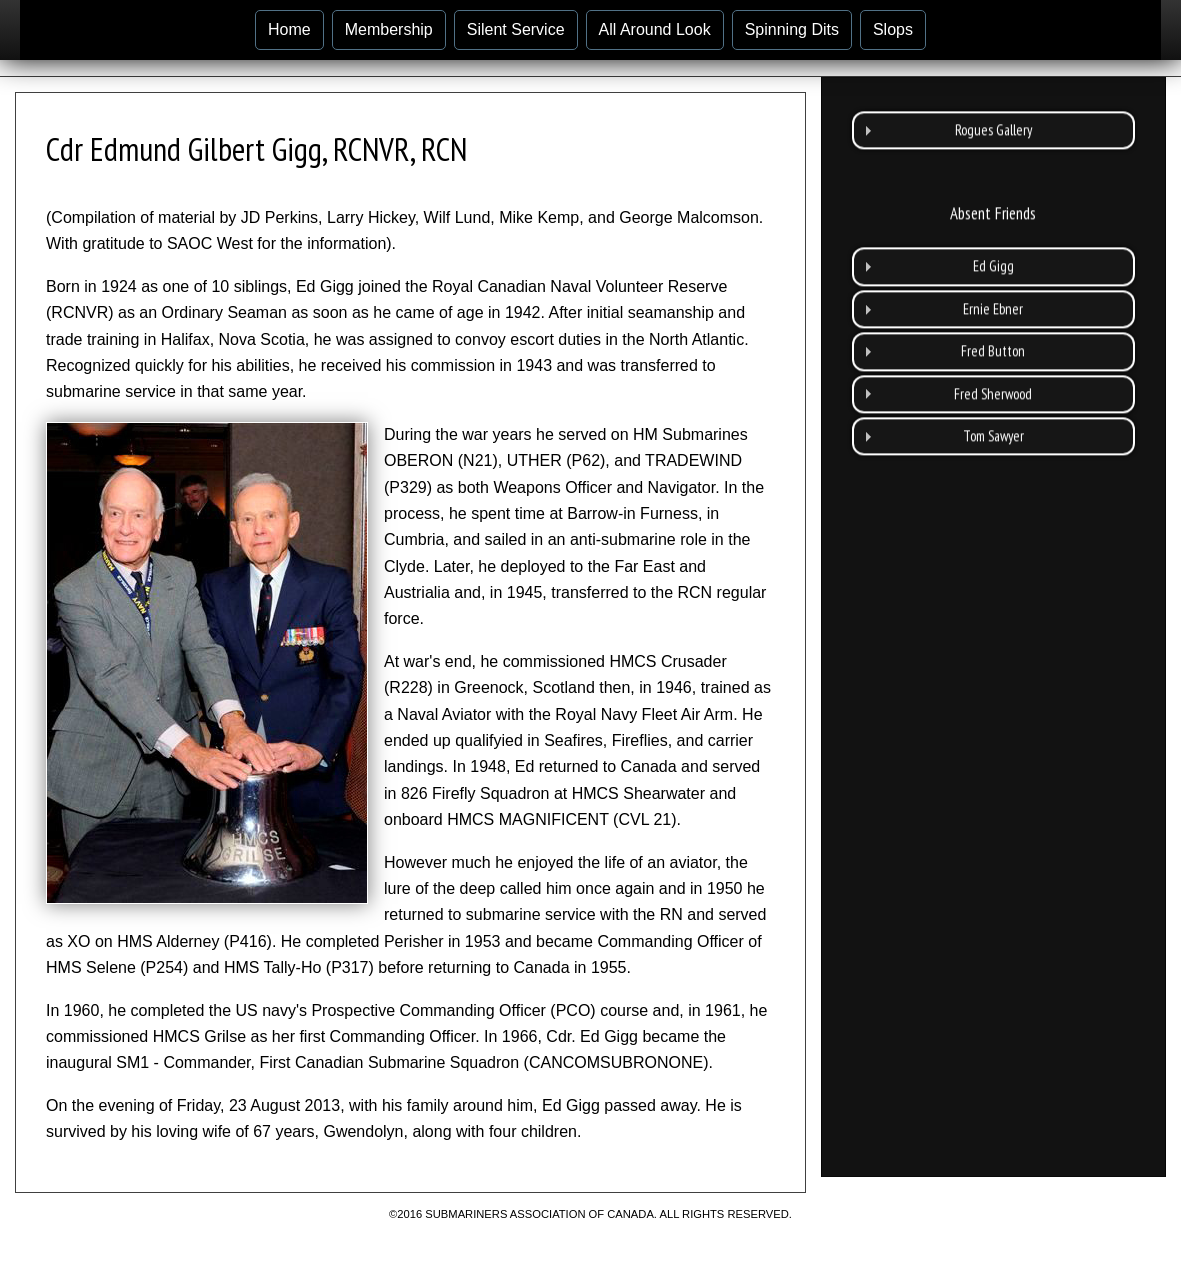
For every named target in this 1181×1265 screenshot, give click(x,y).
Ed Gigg (993, 241)
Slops (893, 29)
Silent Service (516, 29)
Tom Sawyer (993, 411)
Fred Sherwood (993, 368)
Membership (389, 29)
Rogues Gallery (993, 104)
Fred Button (993, 326)
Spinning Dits (792, 29)
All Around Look (655, 29)
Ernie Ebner (993, 283)
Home (289, 29)
